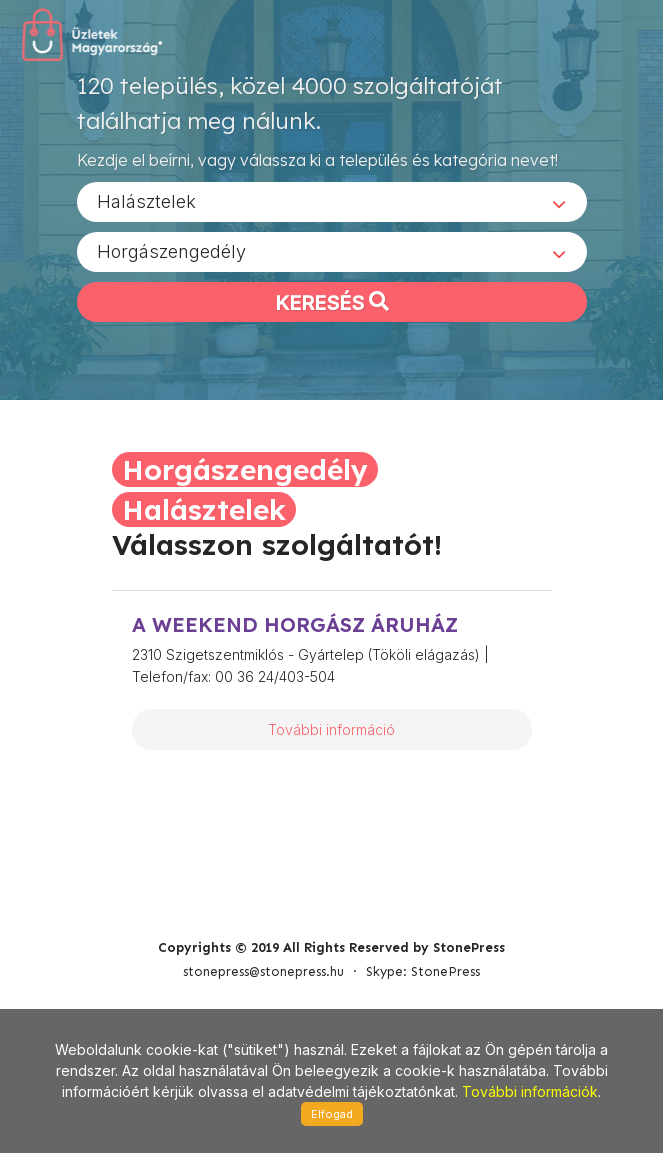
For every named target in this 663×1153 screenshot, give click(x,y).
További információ (331, 729)
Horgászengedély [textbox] (171, 258)
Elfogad (332, 1114)
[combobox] (332, 209)
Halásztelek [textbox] (146, 208)
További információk (530, 1091)
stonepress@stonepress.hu (263, 904)
